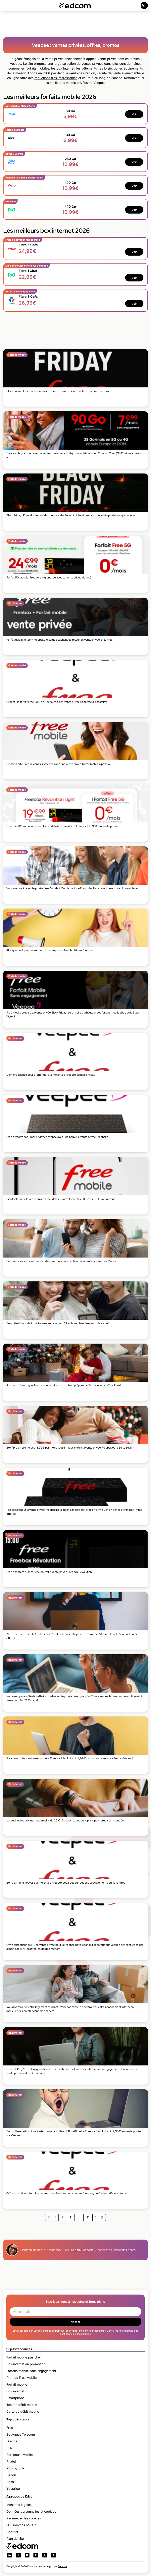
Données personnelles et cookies (31, 2511)
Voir (134, 114)
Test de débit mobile (21, 2405)
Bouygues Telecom (20, 2434)
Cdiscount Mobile (19, 2455)
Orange (11, 2441)
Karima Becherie (82, 2250)
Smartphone (15, 2398)
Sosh (10, 2482)
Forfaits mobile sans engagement (31, 2371)
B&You (11, 2475)
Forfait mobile (16, 2384)
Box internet (15, 2391)
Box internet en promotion (25, 2364)
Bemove (62, 2566)
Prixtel (11, 2461)
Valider (75, 2322)
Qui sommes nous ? (21, 2525)
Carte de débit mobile (22, 2411)
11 (88, 2217)
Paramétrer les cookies (23, 2518)
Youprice (13, 2489)
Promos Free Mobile (21, 2378)
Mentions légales (18, 2505)
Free (9, 2428)
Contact (12, 2532)
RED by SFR (15, 2468)
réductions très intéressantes (55, 78)
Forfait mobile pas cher (23, 2357)
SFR (9, 2448)
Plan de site (15, 2539)
